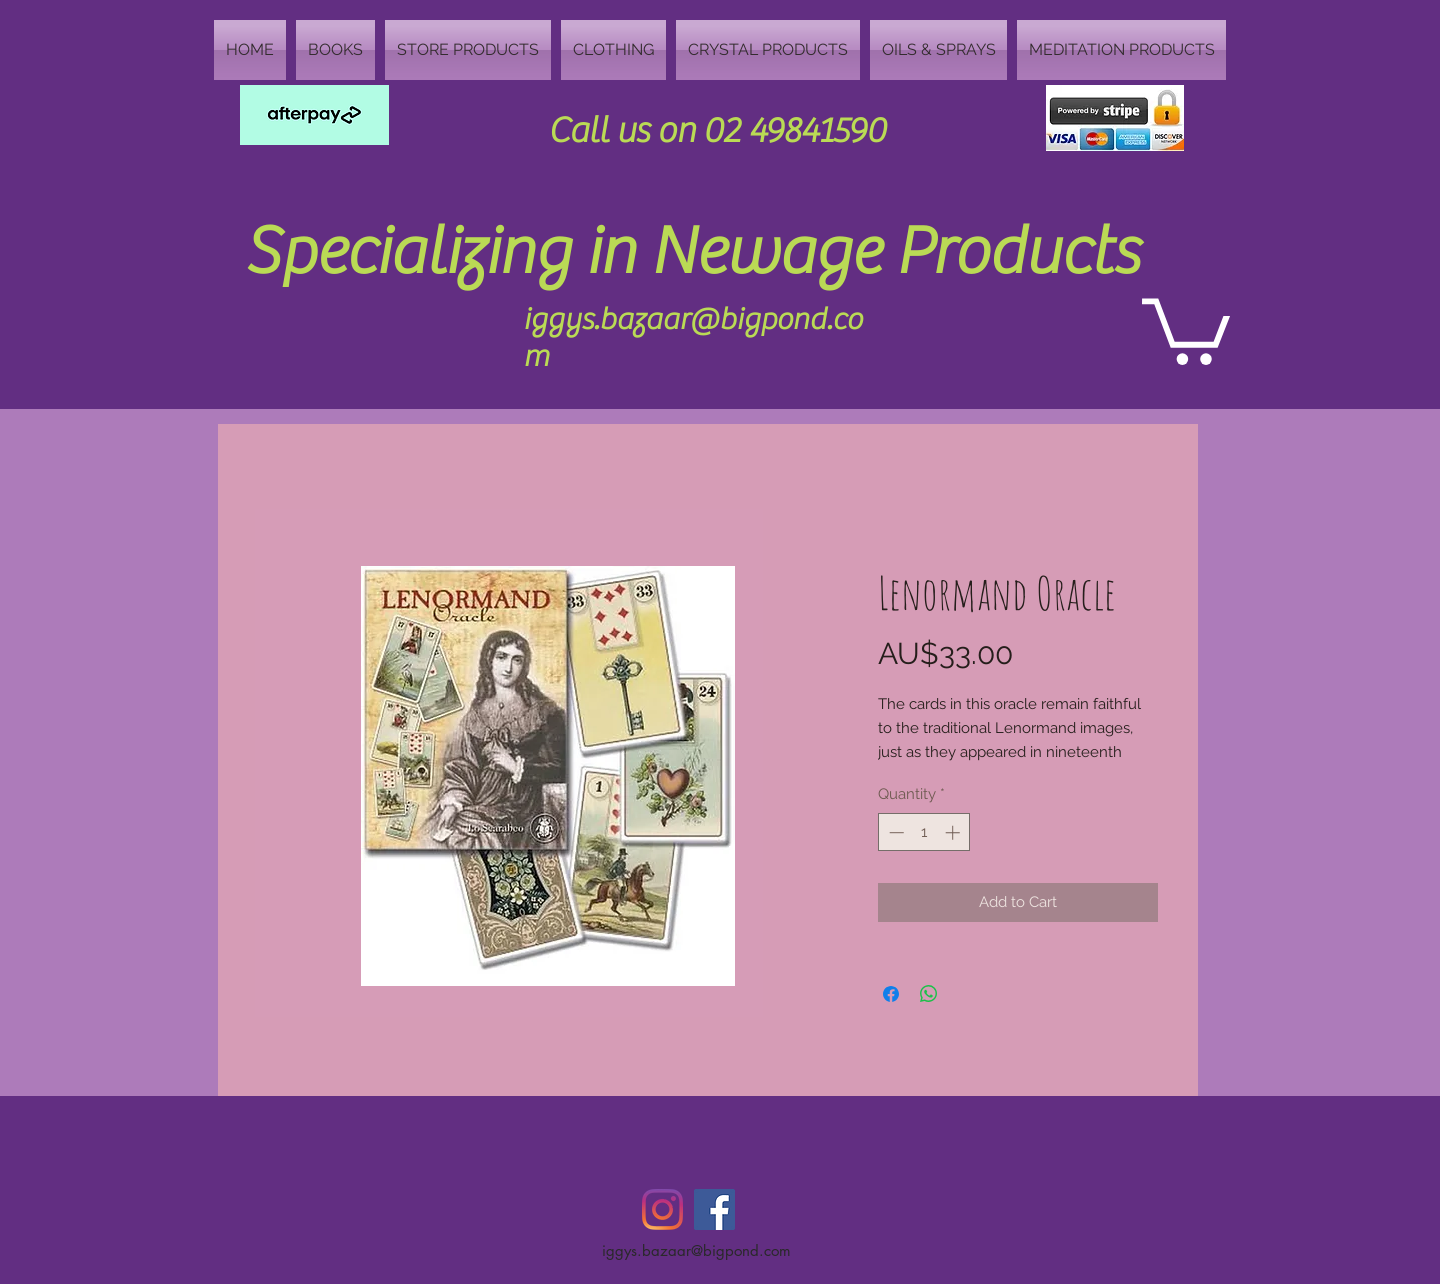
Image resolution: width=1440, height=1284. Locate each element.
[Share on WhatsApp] (929, 994)
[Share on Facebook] (891, 994)
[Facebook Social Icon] (714, 1209)
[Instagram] (662, 1209)
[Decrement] (894, 832)
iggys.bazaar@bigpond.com (696, 1250)
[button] (1186, 328)
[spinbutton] (924, 832)
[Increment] (954, 832)
